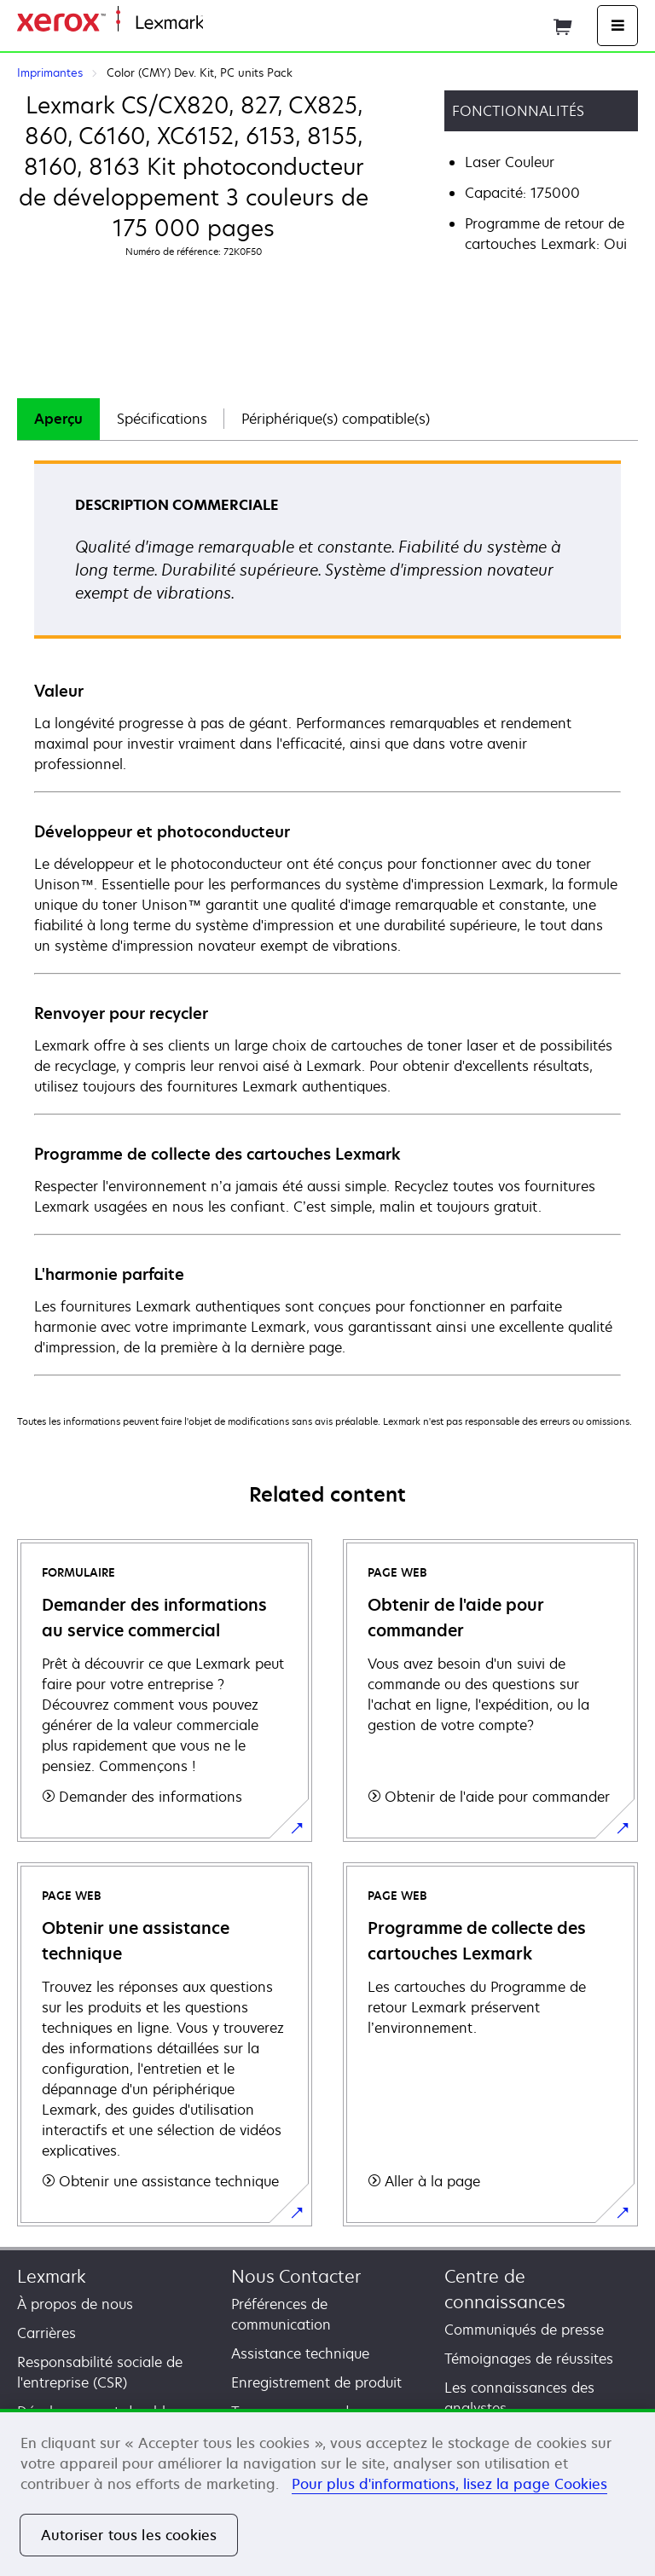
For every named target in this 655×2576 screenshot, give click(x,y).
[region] (327, 2492)
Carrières (46, 2333)
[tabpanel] (327, 917)
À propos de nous (75, 2304)
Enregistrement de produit (316, 2382)
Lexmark (51, 2276)
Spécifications (162, 418)
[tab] (58, 419)
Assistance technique (300, 2353)
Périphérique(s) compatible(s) (335, 418)
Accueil (223, 23)
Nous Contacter (296, 2276)
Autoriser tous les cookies (129, 2535)
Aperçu (58, 418)
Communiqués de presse (524, 2329)
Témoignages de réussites (528, 2358)
